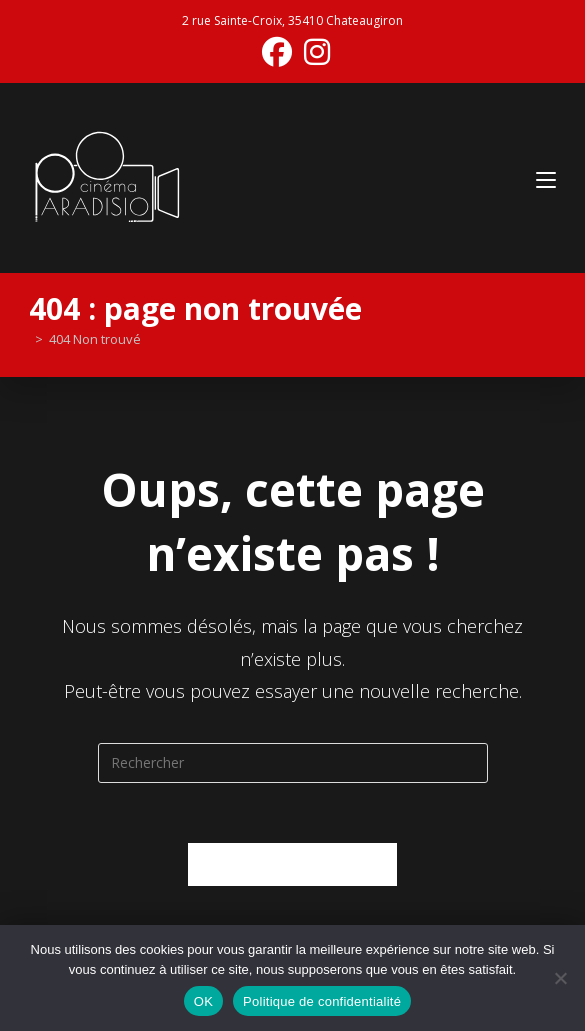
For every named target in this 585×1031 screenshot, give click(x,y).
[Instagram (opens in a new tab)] (314, 52)
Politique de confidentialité (322, 1001)
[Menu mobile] (546, 177)
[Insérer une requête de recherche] (293, 763)
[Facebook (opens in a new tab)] (277, 52)
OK (203, 1001)
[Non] (560, 978)
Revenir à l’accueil (292, 864)
